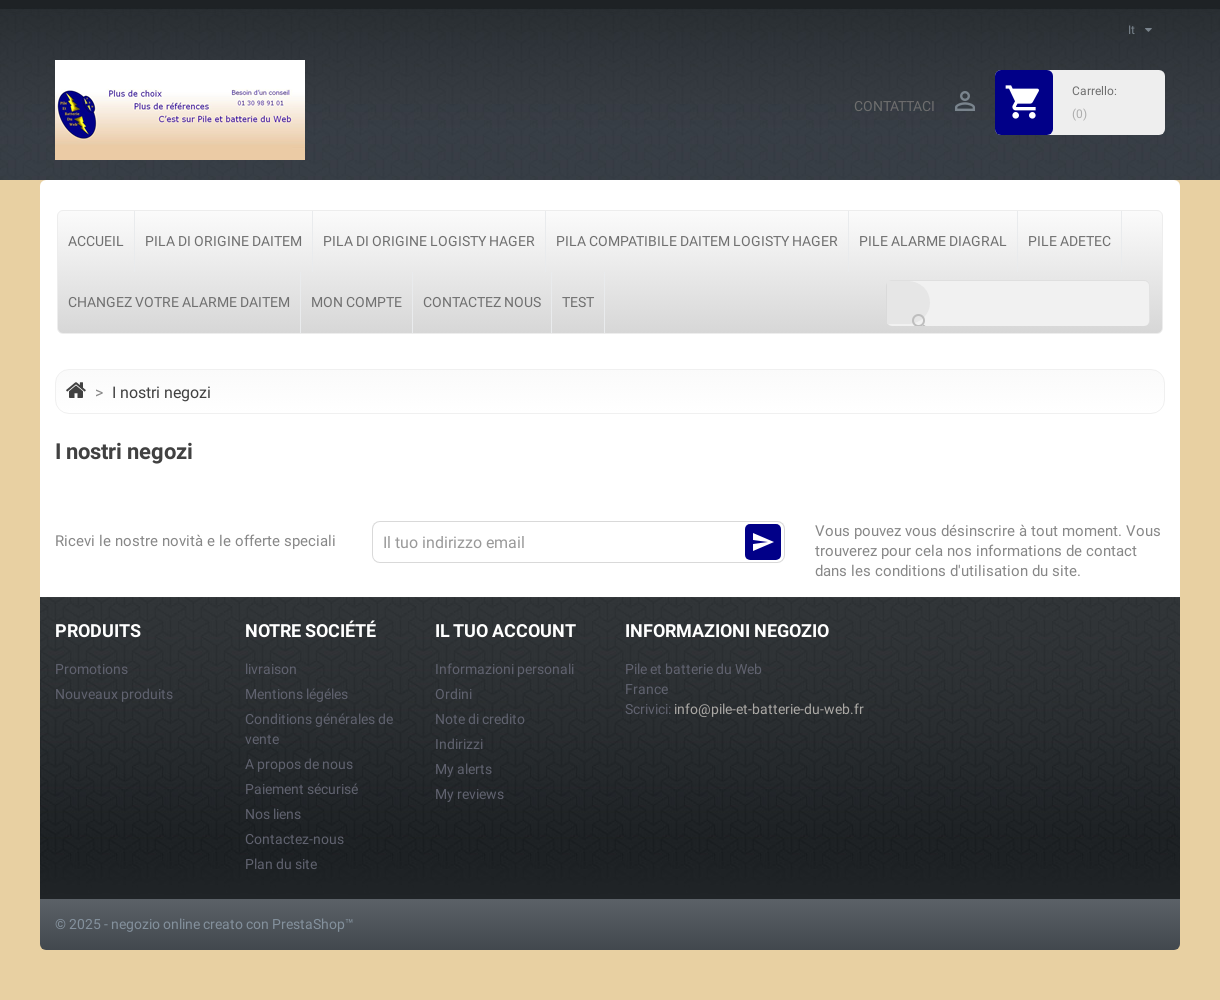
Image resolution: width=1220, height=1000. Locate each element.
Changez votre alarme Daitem (179, 302)
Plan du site (281, 864)
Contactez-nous (294, 839)
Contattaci (894, 106)
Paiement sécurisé (301, 789)
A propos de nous (299, 764)
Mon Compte (356, 302)
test (578, 302)
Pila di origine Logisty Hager (429, 241)
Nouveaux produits (114, 694)
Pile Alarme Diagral (933, 241)
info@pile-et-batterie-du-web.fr (769, 709)
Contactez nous (482, 302)
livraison (271, 669)
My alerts (463, 769)
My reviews (469, 794)
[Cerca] (1018, 303)
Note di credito (480, 719)
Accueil (96, 241)
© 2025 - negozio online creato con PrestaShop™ (204, 924)
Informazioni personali (504, 669)
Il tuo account (505, 630)
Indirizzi (459, 744)
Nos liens (273, 814)
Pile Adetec (1069, 241)
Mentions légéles (296, 694)
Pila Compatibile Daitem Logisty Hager (697, 241)
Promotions (91, 669)
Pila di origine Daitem (223, 241)
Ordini (453, 694)
